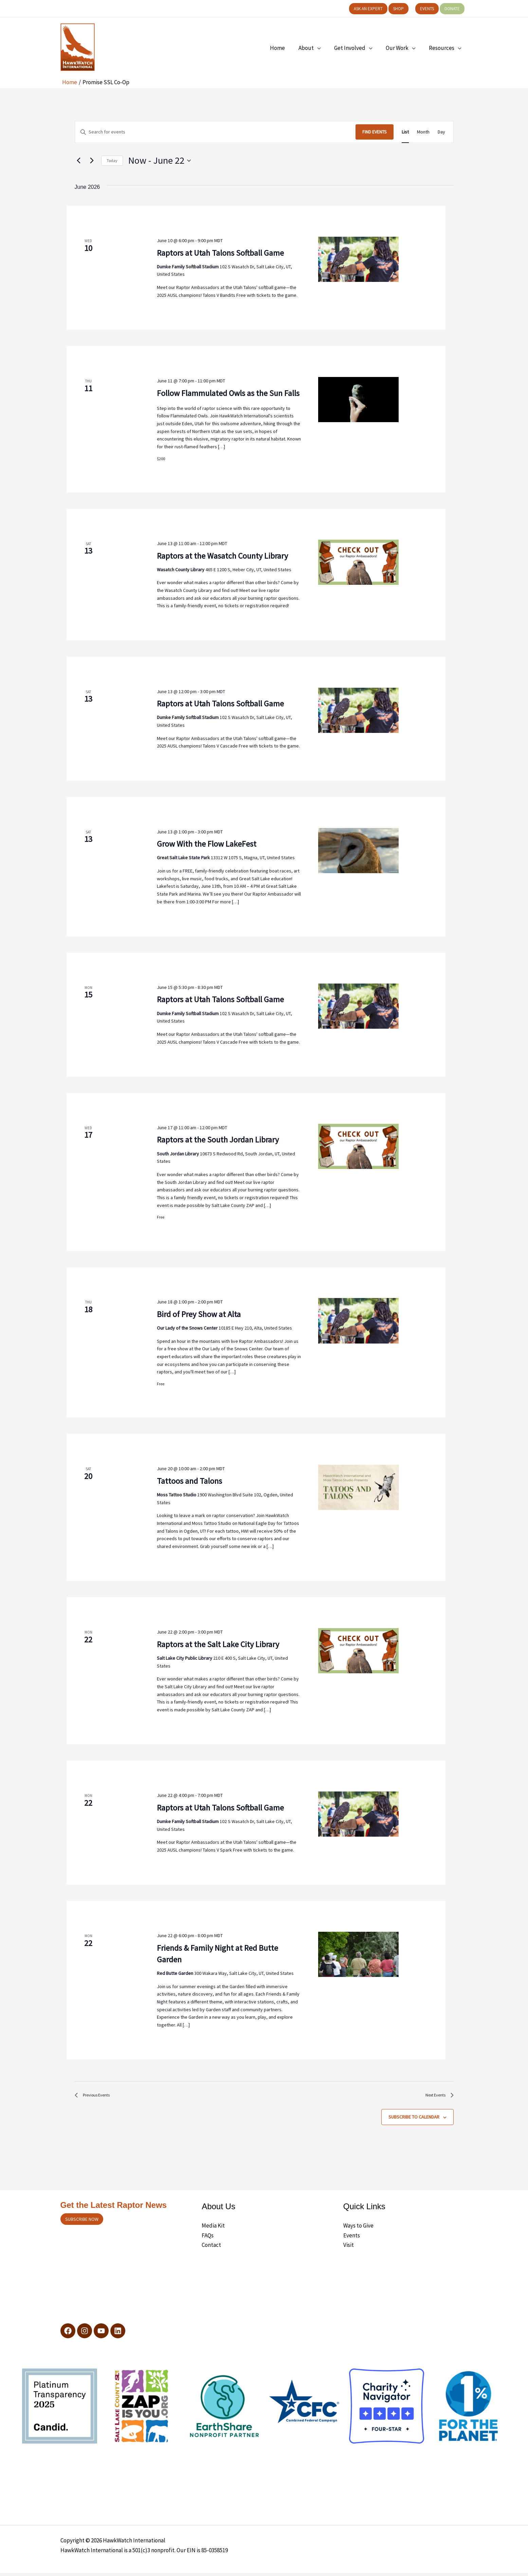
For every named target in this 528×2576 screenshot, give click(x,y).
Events (351, 2238)
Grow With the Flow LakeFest (206, 844)
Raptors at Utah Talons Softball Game (220, 253)
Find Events (374, 132)
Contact (211, 2248)
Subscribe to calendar (413, 2120)
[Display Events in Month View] (423, 132)
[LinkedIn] (124, 2333)
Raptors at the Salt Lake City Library (218, 1644)
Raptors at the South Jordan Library (218, 1139)
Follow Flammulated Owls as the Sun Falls (228, 393)
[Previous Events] (79, 161)
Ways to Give (358, 2228)
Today (112, 160)
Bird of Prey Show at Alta (199, 1314)
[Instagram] (86, 2333)
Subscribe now (81, 2222)
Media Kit (213, 2228)
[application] (324, 48)
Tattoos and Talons (189, 1481)
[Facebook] (67, 2333)
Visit (348, 2248)
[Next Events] (92, 161)
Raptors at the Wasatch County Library (222, 556)
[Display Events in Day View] (441, 132)
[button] (368, 8)
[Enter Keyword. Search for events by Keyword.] (215, 132)
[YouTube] (105, 2333)
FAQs (208, 2238)
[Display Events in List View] (405, 132)
